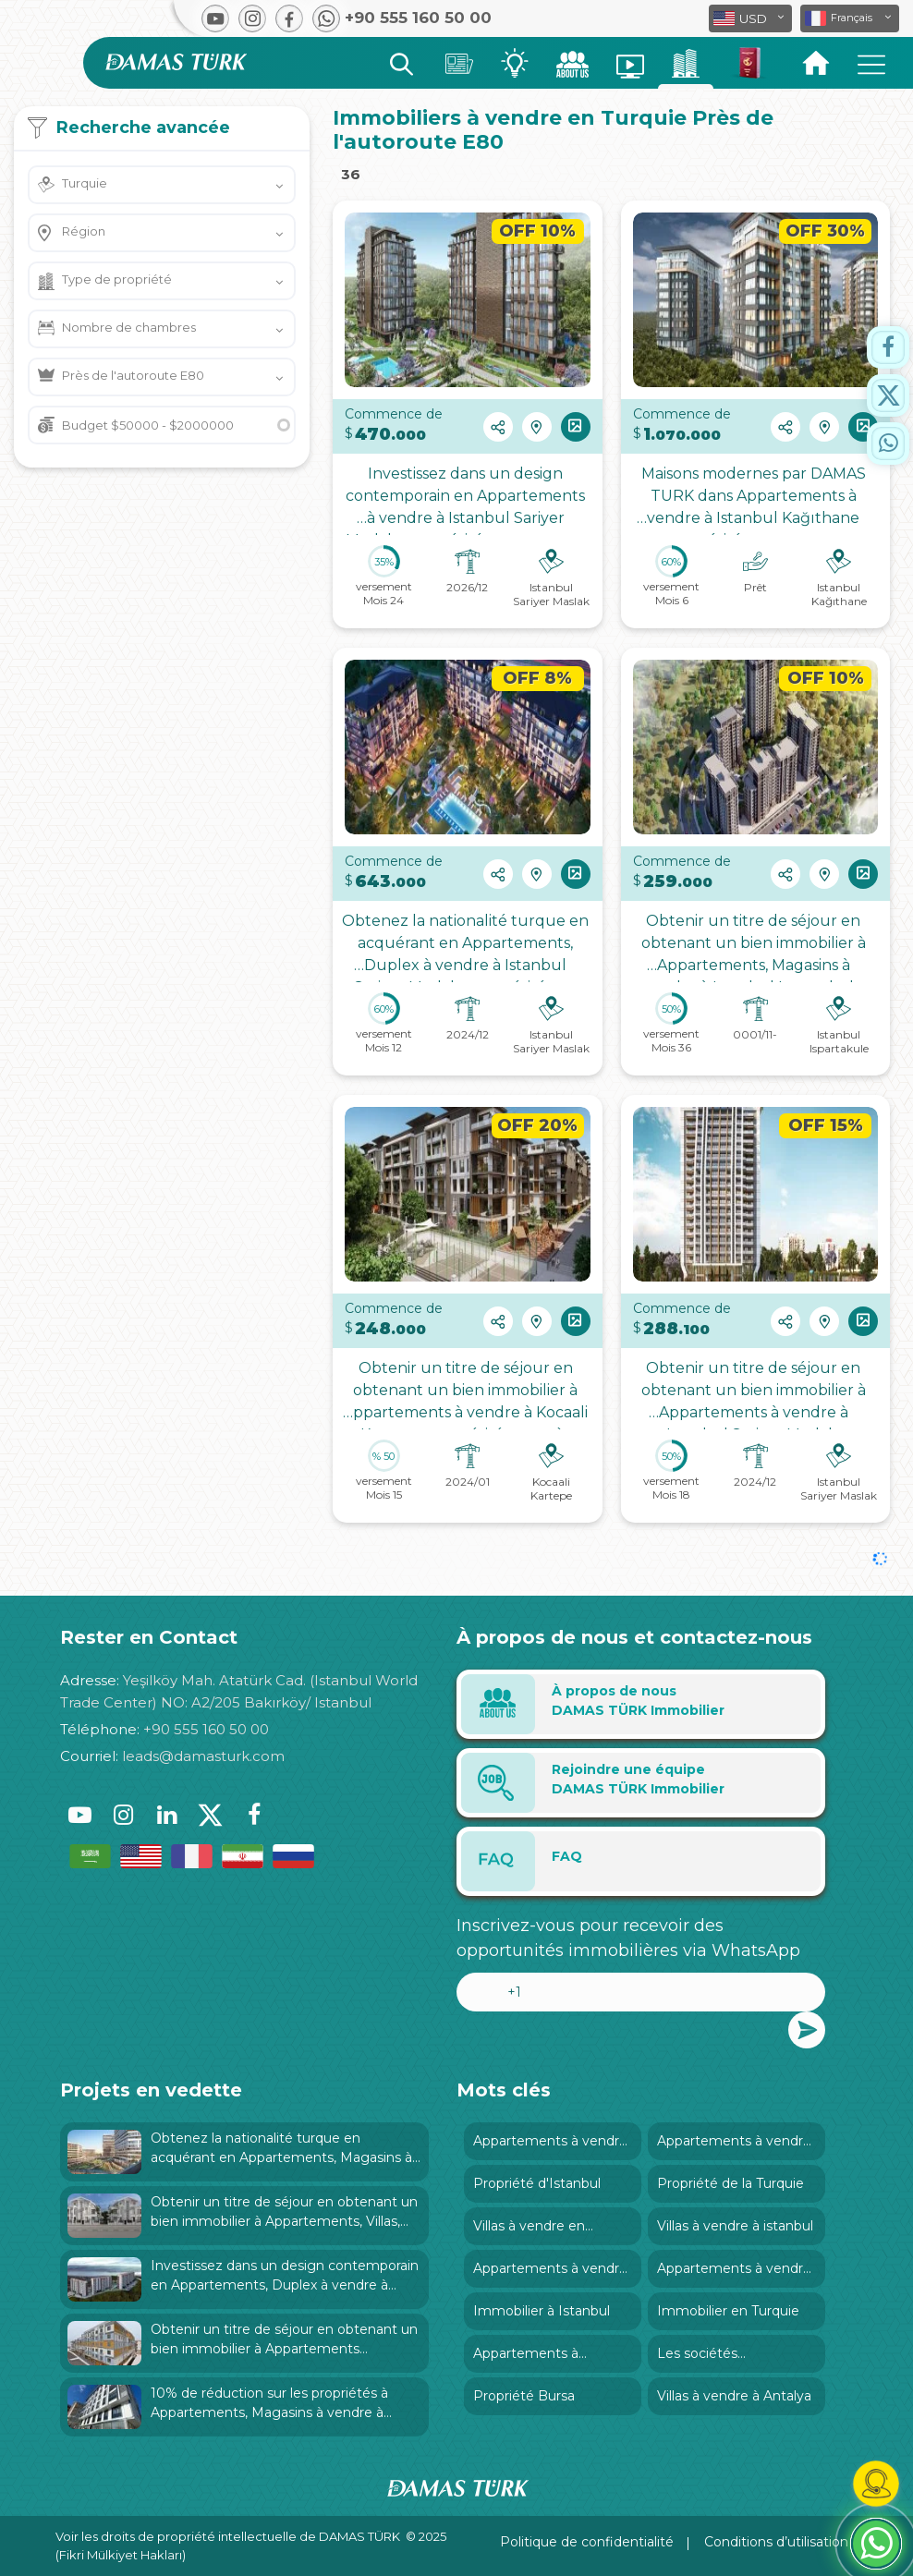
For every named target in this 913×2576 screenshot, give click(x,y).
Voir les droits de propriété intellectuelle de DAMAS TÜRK (227, 2536)
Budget (148, 425)
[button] (849, 18)
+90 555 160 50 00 (206, 1729)
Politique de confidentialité (587, 2541)
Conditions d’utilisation (776, 2541)
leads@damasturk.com (203, 1756)
